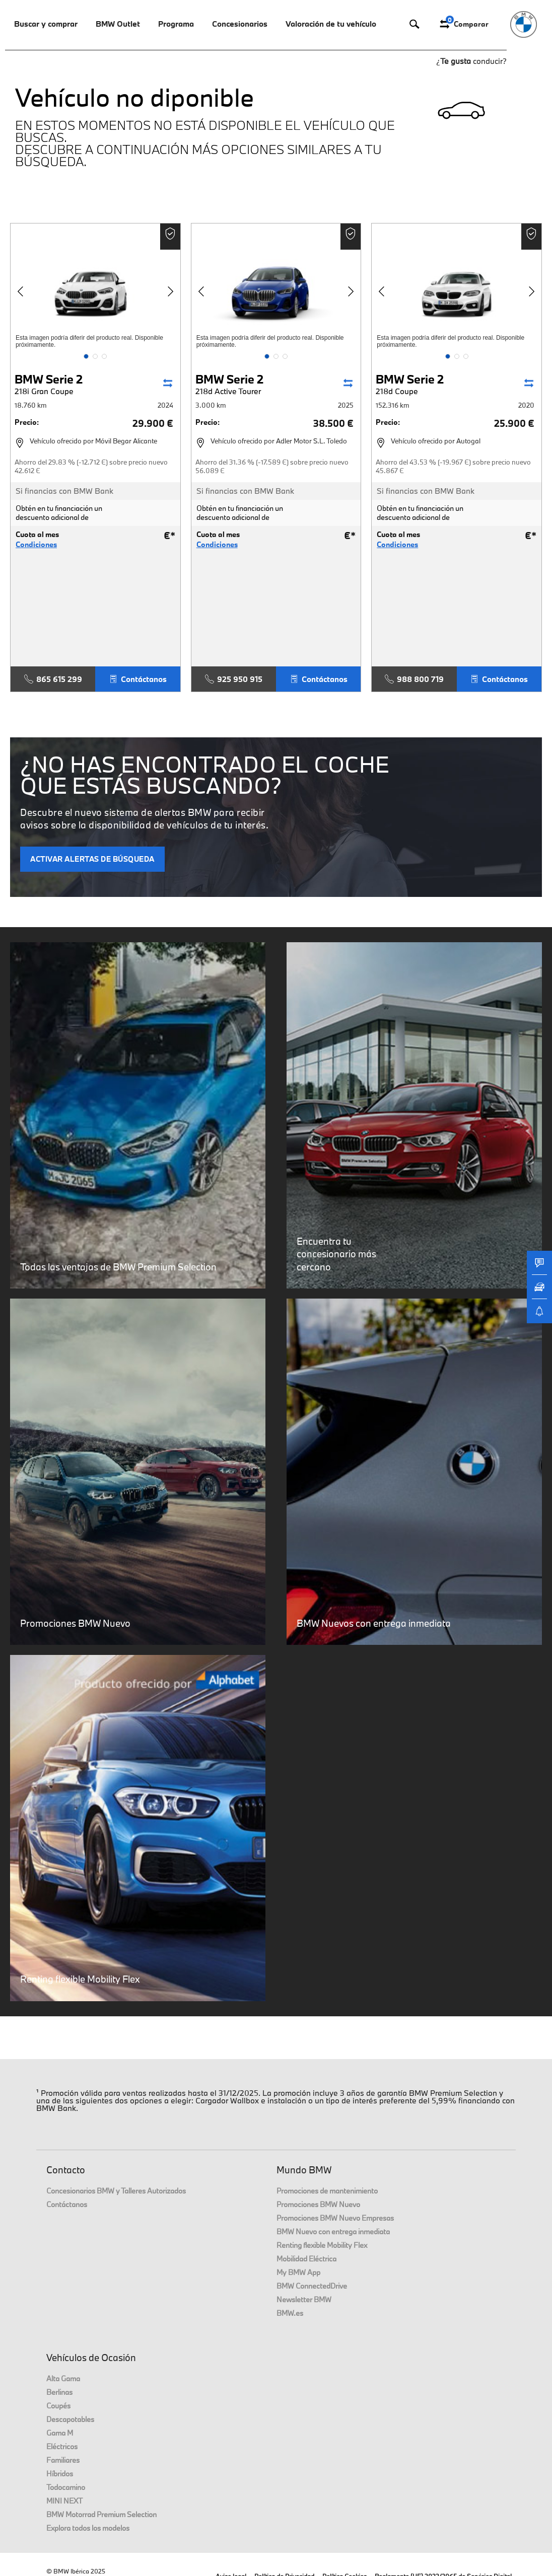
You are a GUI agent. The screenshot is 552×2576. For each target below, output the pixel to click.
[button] (86, 356)
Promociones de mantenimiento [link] (327, 2190)
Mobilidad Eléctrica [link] (306, 2258)
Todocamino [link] (65, 2487)
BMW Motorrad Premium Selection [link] (101, 2514)
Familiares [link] (63, 2460)
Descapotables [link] (70, 2419)
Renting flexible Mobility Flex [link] (322, 2245)
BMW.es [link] (290, 2313)
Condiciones (36, 544)
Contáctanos (138, 679)
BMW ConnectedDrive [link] (312, 2286)
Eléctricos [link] (62, 2446)
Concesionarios (239, 24)
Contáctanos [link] (66, 2204)
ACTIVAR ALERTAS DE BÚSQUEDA (92, 859)
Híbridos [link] (59, 2473)
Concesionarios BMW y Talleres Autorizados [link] (116, 2190)
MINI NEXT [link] (64, 2501)
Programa (176, 24)
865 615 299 (53, 679)
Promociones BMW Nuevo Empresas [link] (335, 2218)
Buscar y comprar (46, 24)
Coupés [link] (58, 2405)
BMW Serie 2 (65, 383)
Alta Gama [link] (63, 2378)
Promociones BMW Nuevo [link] (318, 2204)
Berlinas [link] (59, 2392)
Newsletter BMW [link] (304, 2299)
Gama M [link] (59, 2433)
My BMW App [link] (298, 2272)
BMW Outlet (118, 24)
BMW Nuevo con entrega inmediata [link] (333, 2231)
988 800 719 (414, 679)
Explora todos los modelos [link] (87, 2528)
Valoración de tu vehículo (331, 24)
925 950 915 (233, 679)
